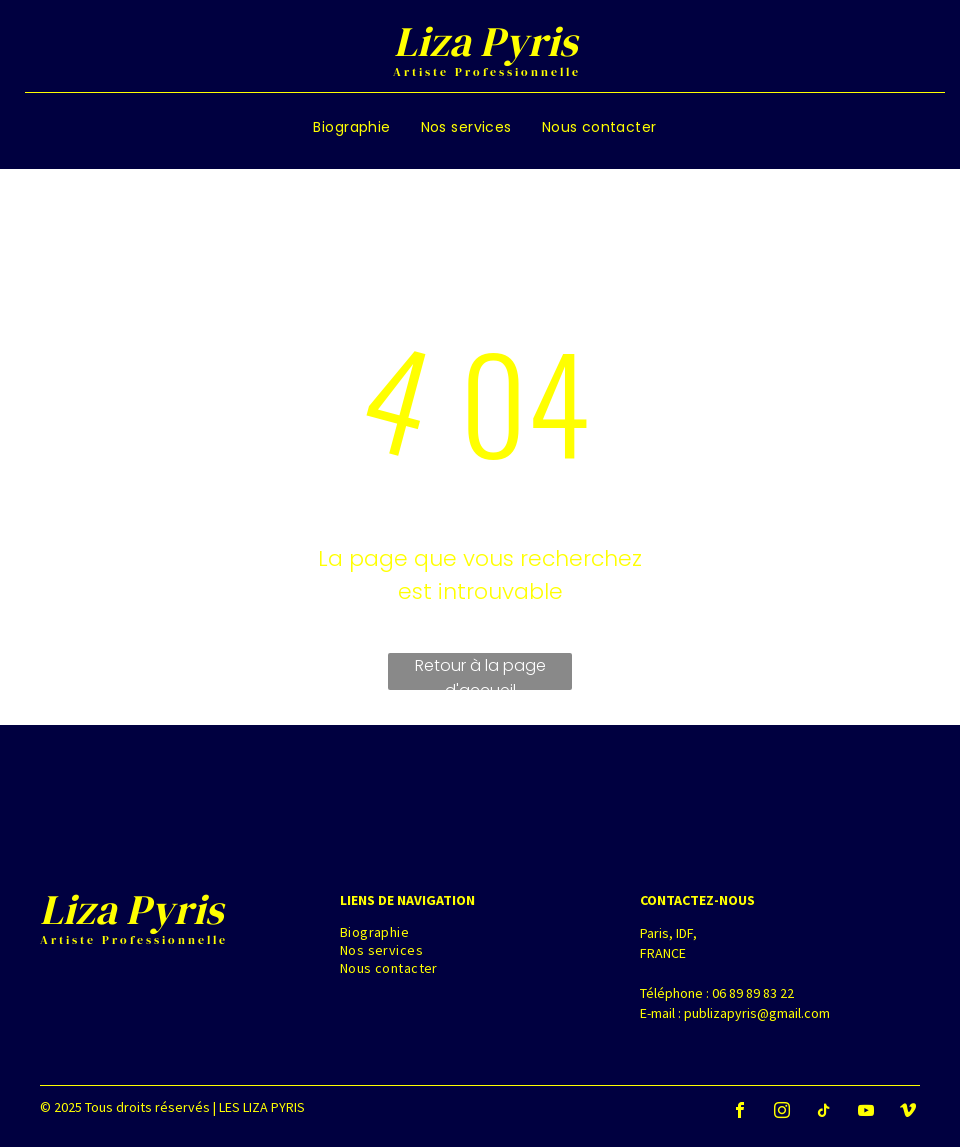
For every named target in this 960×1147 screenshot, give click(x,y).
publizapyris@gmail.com (757, 1013)
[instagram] (782, 1112)
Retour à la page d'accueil (480, 672)
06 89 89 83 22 (753, 993)
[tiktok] (824, 1112)
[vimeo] (908, 1112)
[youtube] (866, 1112)
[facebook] (740, 1112)
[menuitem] (351, 127)
